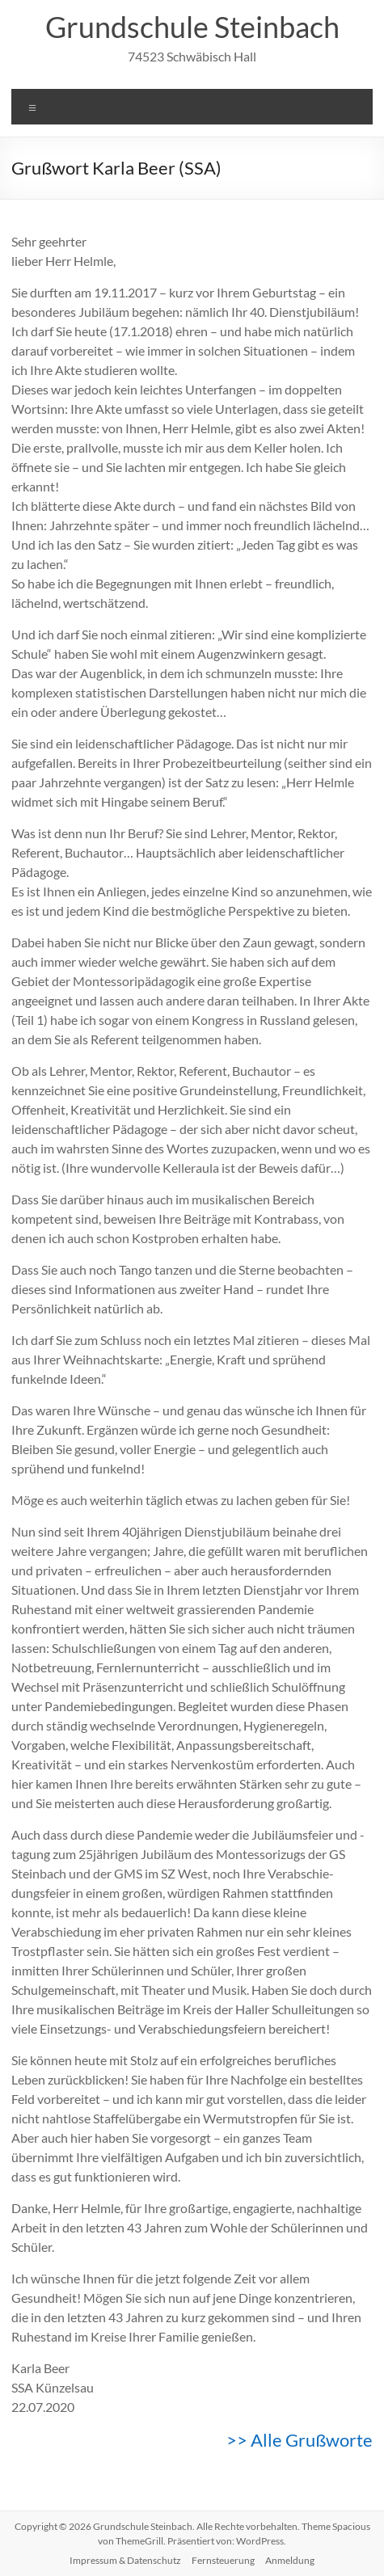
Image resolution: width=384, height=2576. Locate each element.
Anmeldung (289, 2560)
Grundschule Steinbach (192, 26)
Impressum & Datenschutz (125, 2560)
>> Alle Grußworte (299, 2440)
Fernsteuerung (223, 2560)
